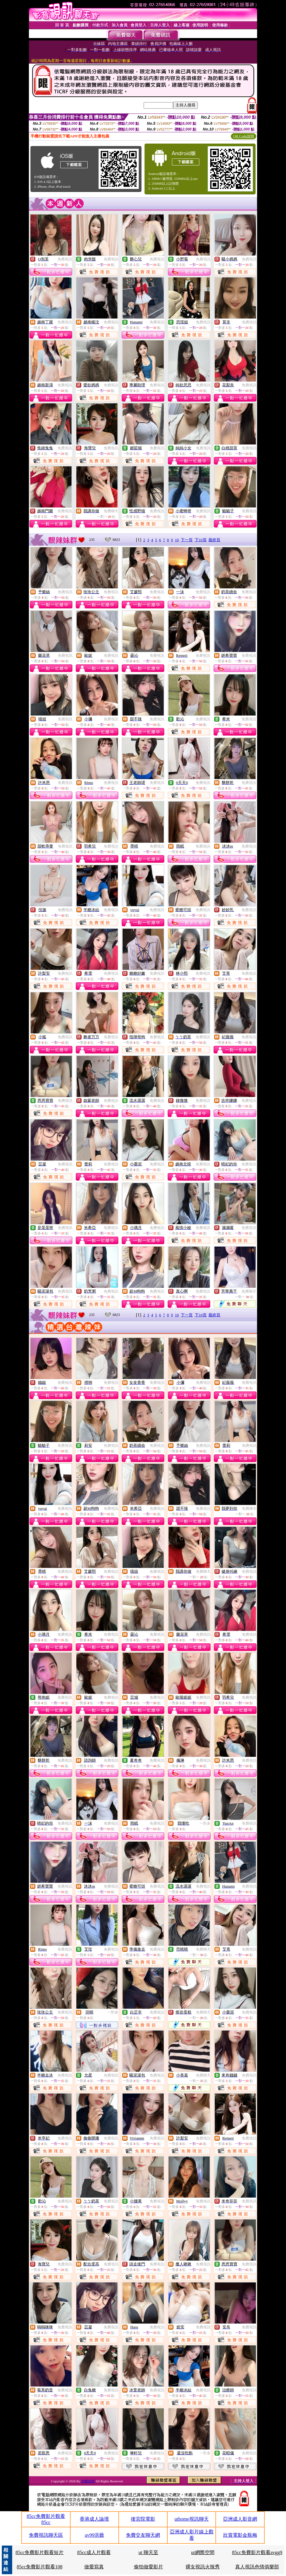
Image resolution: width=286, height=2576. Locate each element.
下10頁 (201, 540)
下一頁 (187, 540)
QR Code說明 (243, 136)
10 (177, 540)
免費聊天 (111, 511)
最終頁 (214, 540)
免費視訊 (65, 259)
